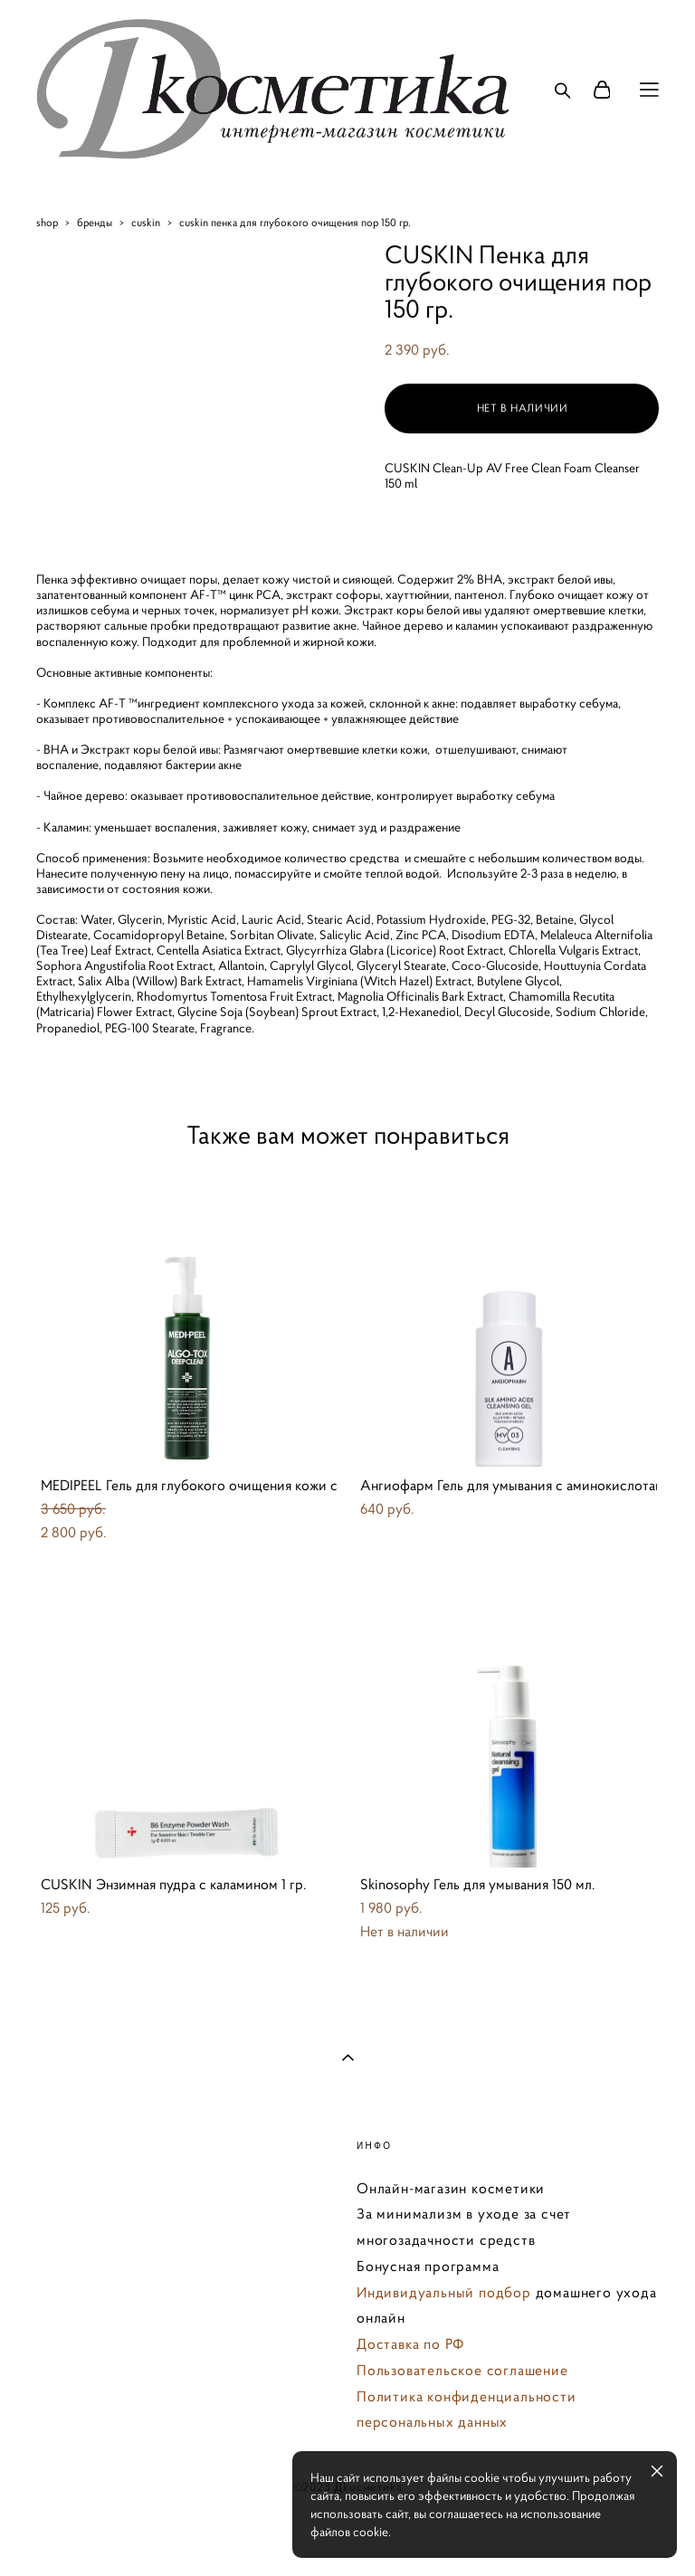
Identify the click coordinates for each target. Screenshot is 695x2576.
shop (47, 222)
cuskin (145, 222)
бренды (94, 222)
